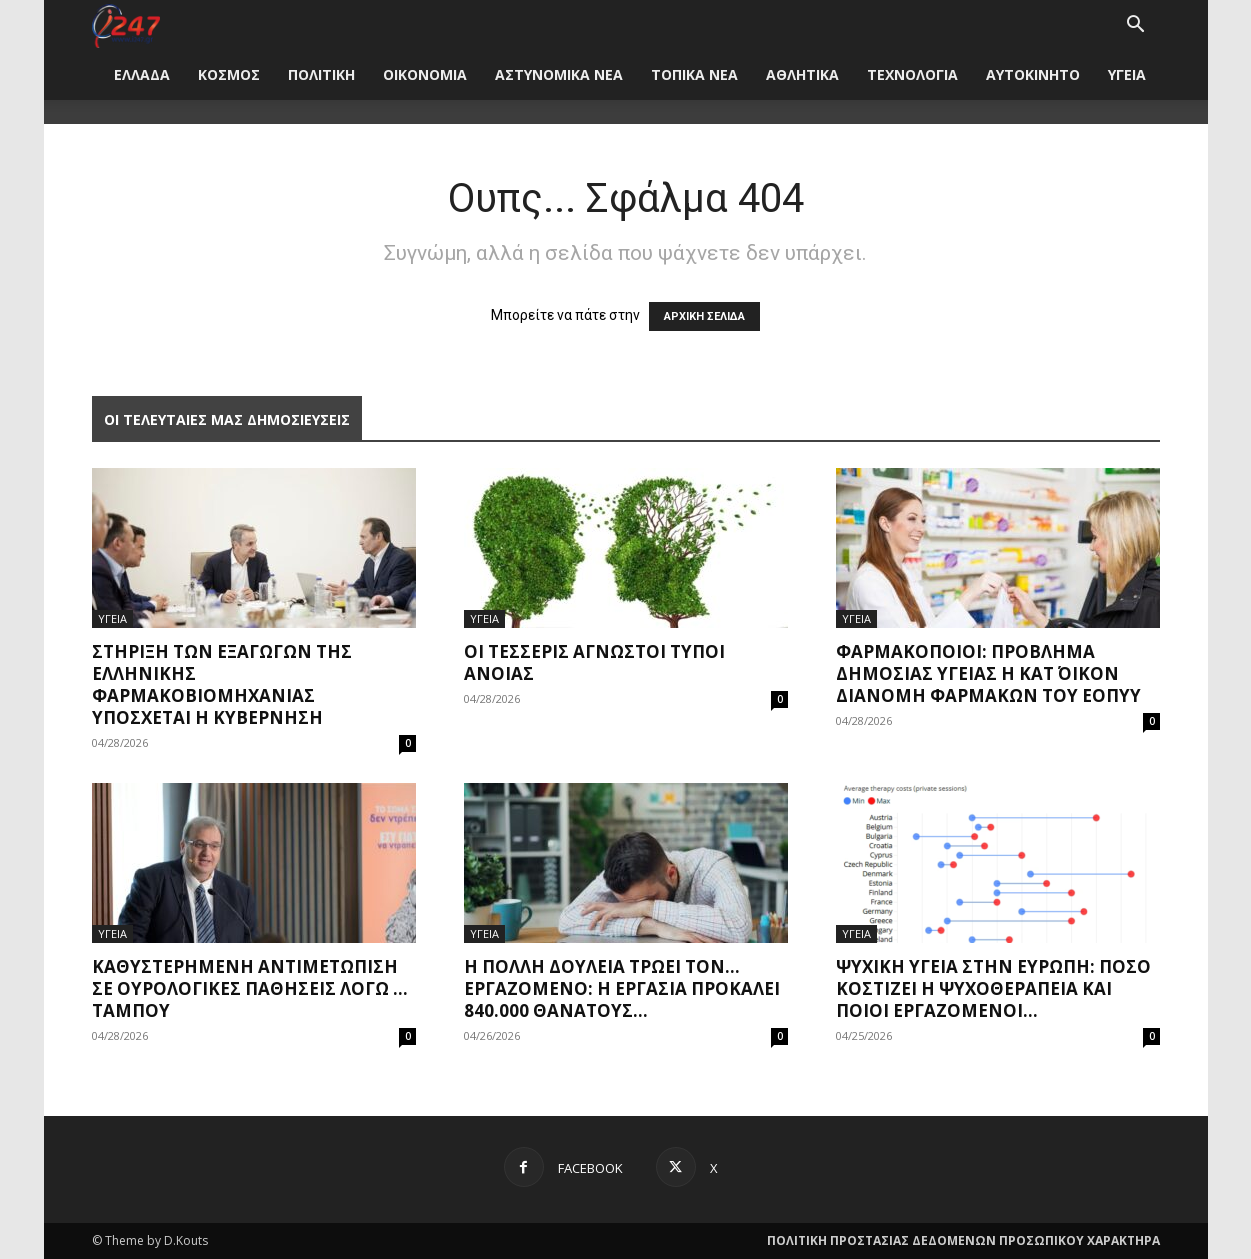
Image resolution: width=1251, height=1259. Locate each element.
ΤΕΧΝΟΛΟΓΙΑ (912, 74)
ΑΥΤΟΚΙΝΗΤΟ (1033, 74)
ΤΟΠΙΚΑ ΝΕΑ (694, 74)
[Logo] (126, 24)
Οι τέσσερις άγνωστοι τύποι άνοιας (594, 662)
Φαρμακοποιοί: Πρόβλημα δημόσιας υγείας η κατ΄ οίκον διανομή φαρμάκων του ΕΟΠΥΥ (988, 673)
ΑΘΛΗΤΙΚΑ (802, 74)
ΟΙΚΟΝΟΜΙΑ (425, 74)
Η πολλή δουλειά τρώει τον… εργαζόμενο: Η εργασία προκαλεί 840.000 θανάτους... (622, 988)
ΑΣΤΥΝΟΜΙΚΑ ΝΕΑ (559, 74)
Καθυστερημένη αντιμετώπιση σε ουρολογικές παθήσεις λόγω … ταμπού (250, 988)
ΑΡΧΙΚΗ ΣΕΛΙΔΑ (704, 316)
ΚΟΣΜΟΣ (229, 74)
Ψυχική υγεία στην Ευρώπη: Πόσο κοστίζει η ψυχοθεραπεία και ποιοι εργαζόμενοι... (993, 988)
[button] (1136, 26)
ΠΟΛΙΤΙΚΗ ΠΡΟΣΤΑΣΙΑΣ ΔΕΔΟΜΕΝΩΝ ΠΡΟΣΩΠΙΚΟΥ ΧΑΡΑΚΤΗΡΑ (963, 1240)
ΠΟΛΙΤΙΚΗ (321, 74)
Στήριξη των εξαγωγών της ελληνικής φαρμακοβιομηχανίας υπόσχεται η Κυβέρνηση (222, 684)
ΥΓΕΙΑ (1127, 74)
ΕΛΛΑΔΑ (142, 74)
